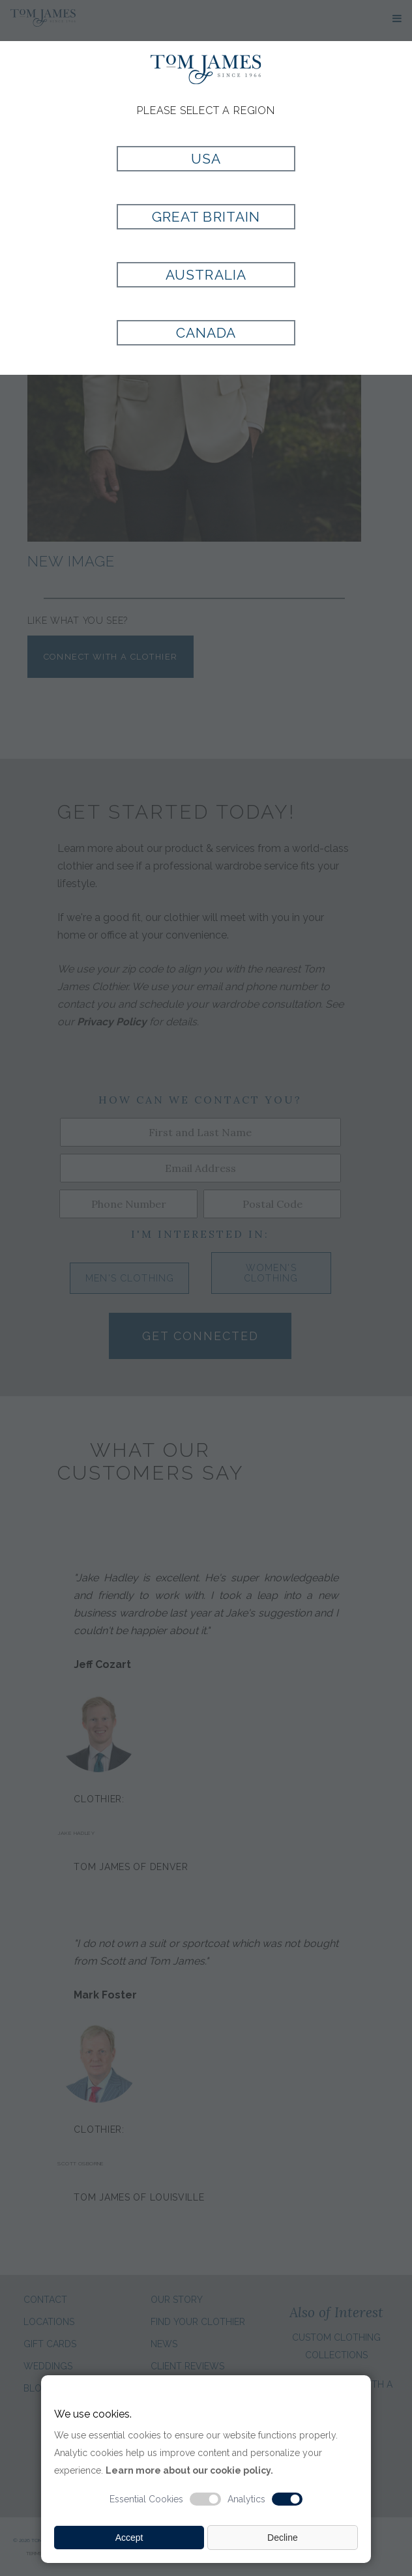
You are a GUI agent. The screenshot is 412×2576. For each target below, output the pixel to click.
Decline (282, 2537)
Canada (206, 333)
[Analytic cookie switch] (287, 2499)
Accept (129, 2537)
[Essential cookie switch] (205, 2499)
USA (206, 159)
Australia (206, 275)
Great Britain (206, 217)
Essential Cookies (146, 2499)
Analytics (246, 2499)
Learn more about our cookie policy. (189, 2470)
